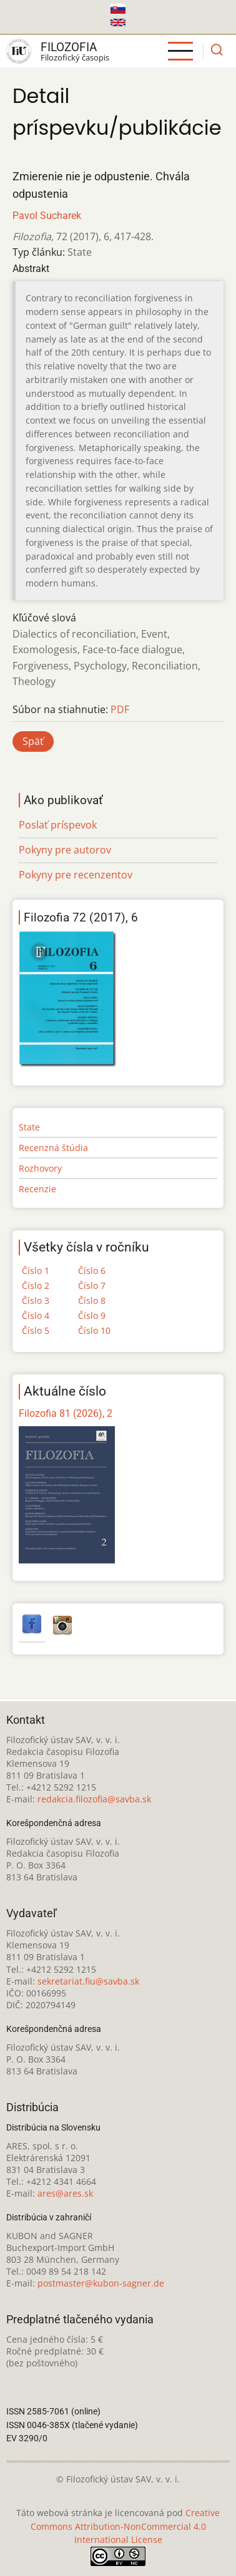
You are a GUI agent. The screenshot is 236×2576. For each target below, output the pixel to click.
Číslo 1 (35, 1270)
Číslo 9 (92, 1315)
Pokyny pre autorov (65, 850)
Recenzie (37, 1189)
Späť (33, 741)
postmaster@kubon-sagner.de (100, 2283)
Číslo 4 (35, 1315)
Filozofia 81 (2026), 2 (65, 1413)
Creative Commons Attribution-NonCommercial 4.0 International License (125, 2526)
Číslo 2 (35, 1285)
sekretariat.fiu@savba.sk (88, 1981)
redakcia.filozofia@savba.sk (94, 1799)
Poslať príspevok (58, 825)
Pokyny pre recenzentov (75, 875)
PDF (120, 709)
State (29, 1127)
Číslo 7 (92, 1285)
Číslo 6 (92, 1270)
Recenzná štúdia (53, 1148)
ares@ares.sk (65, 2193)
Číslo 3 (35, 1300)
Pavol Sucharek (46, 215)
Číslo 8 (92, 1300)
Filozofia (69, 47)
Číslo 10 (94, 1330)
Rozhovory (40, 1168)
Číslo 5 (35, 1330)
